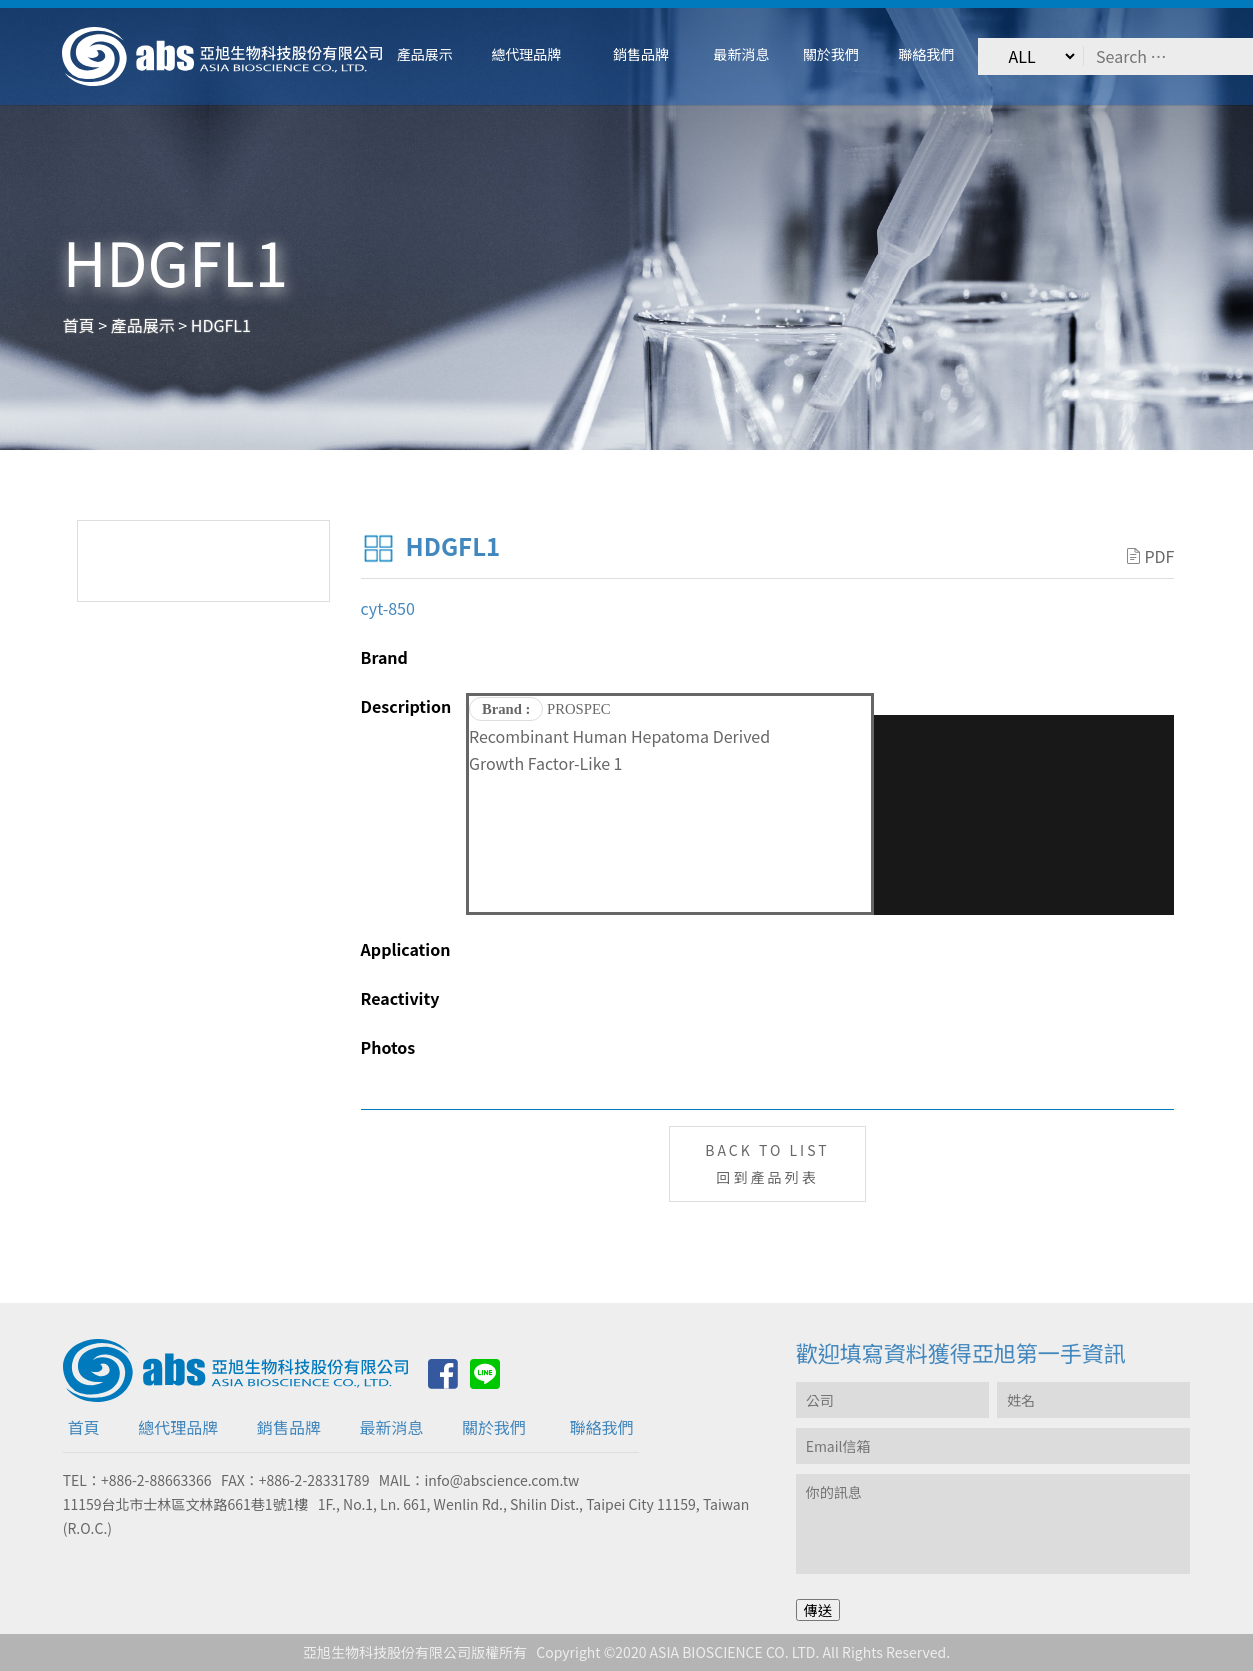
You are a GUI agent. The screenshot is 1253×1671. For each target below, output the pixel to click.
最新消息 (391, 1427)
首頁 (84, 1427)
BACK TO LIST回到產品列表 (767, 1163)
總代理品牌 (178, 1427)
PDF (1150, 556)
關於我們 (494, 1427)
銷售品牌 (289, 1427)
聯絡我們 (602, 1427)
